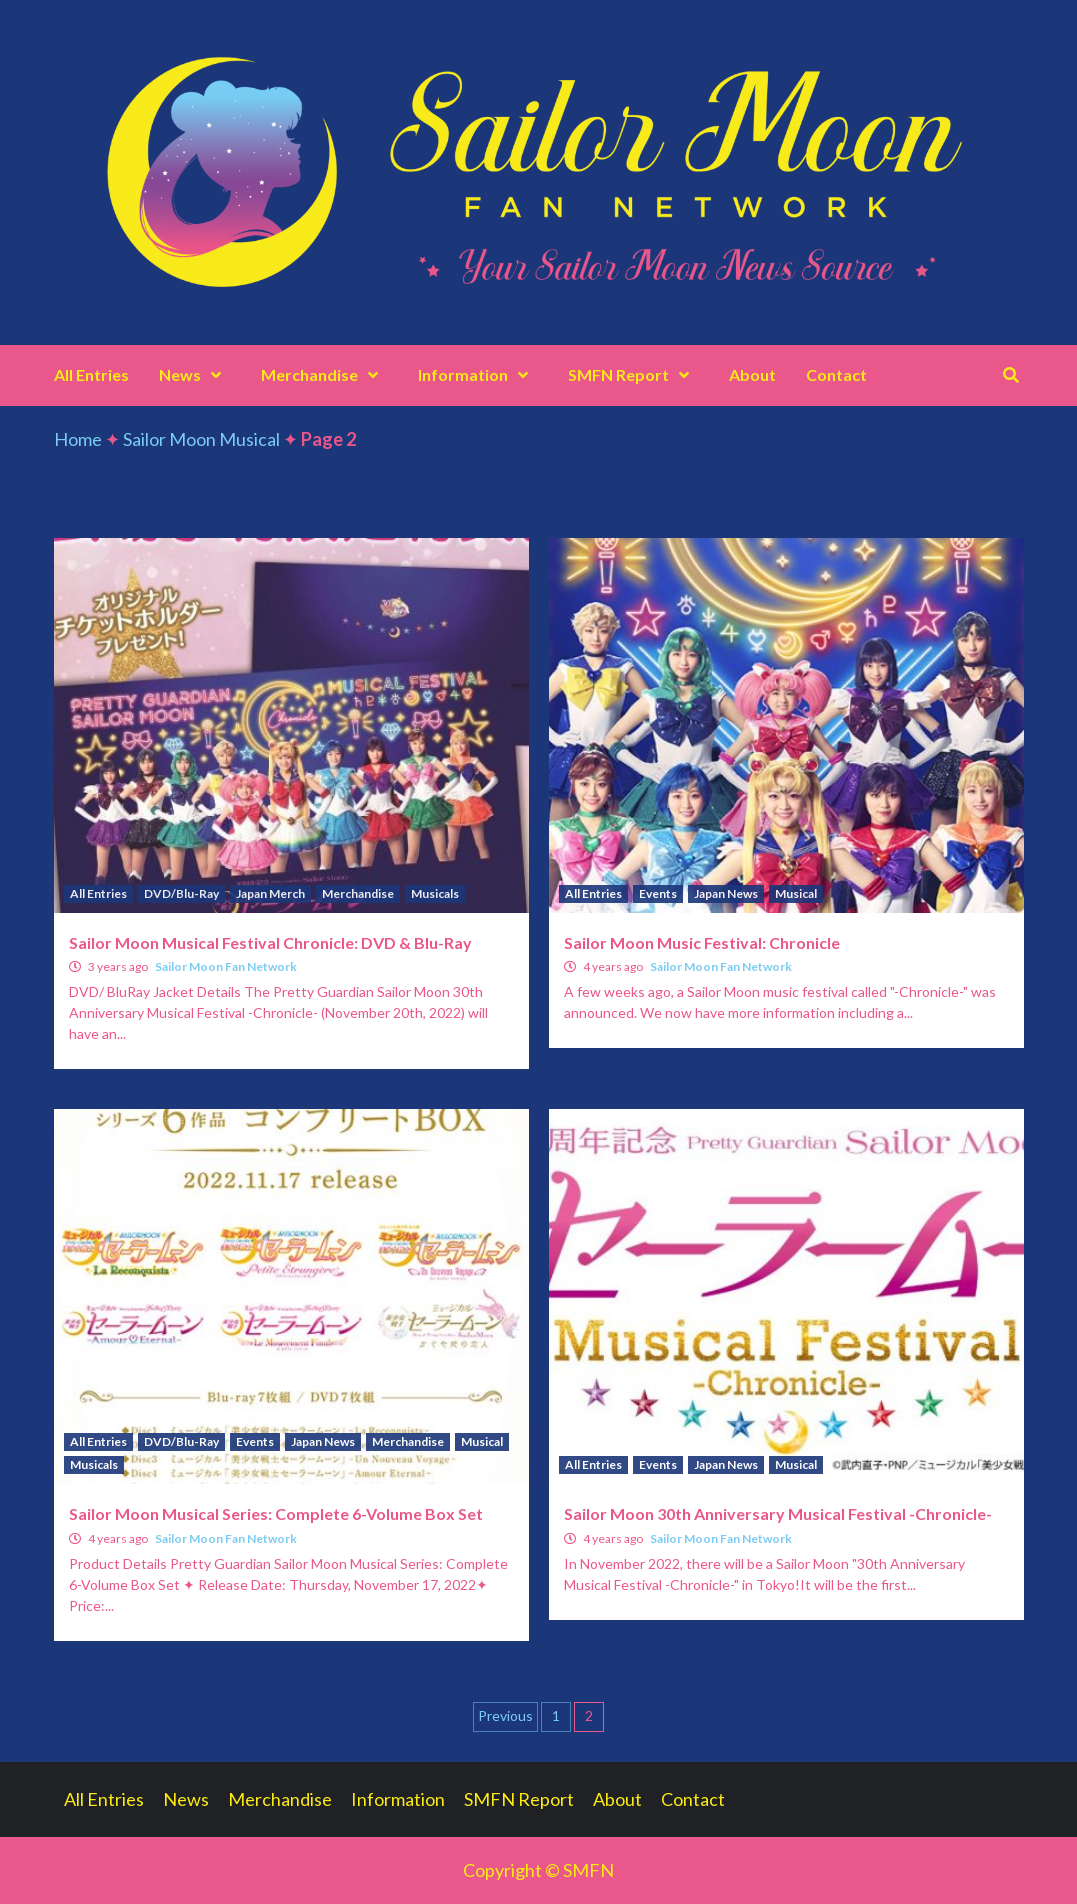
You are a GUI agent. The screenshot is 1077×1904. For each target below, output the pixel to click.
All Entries (91, 374)
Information (478, 374)
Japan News (726, 893)
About (752, 374)
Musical (796, 893)
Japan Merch (270, 893)
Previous (505, 1715)
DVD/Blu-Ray (181, 893)
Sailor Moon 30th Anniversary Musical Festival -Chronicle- (778, 1513)
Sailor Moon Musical (201, 439)
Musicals (435, 893)
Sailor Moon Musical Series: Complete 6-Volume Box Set (276, 1513)
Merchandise (324, 374)
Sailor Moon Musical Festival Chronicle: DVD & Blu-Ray (270, 942)
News (195, 374)
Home (78, 439)
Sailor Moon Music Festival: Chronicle (702, 942)
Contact (836, 374)
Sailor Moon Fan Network (226, 966)
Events (658, 893)
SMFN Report (633, 374)
